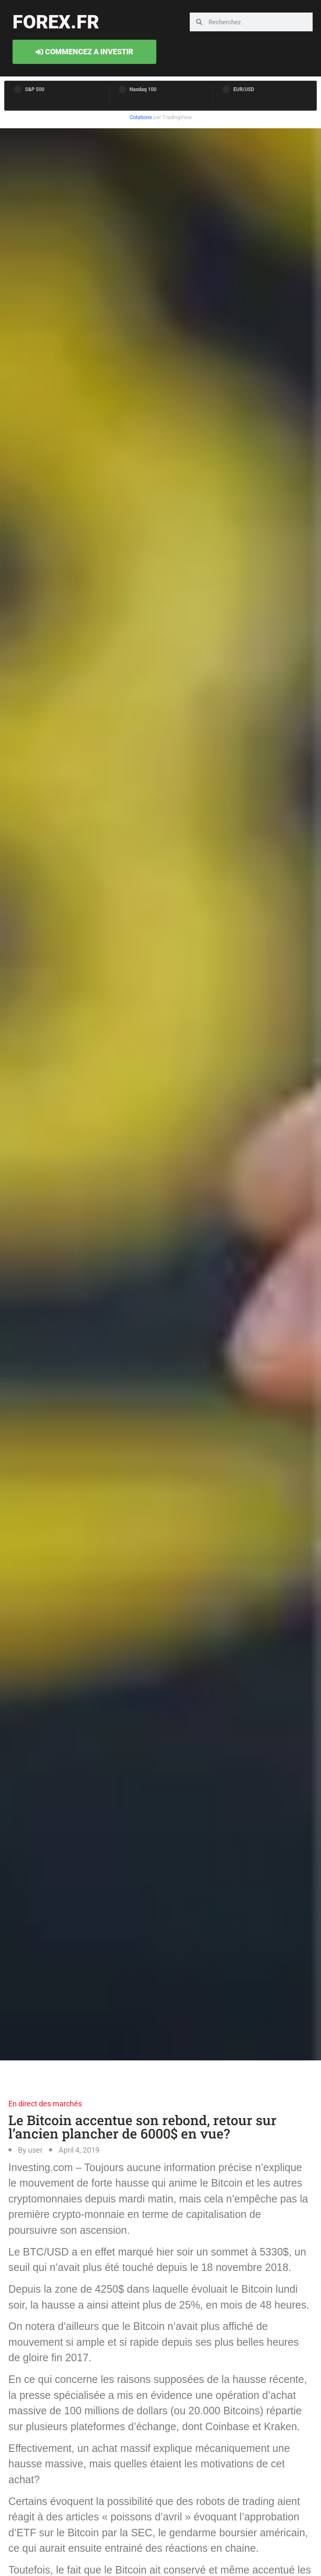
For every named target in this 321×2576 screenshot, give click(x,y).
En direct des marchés (45, 2103)
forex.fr (56, 22)
